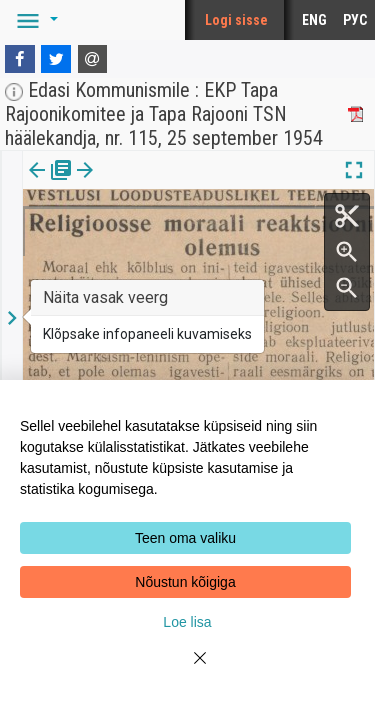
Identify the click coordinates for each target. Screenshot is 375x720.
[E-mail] (93, 59)
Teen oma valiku (185, 538)
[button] (34, 20)
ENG (314, 20)
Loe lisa (187, 622)
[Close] (188, 670)
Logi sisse (236, 20)
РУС (355, 20)
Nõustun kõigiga (185, 582)
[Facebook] (20, 59)
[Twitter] (56, 59)
